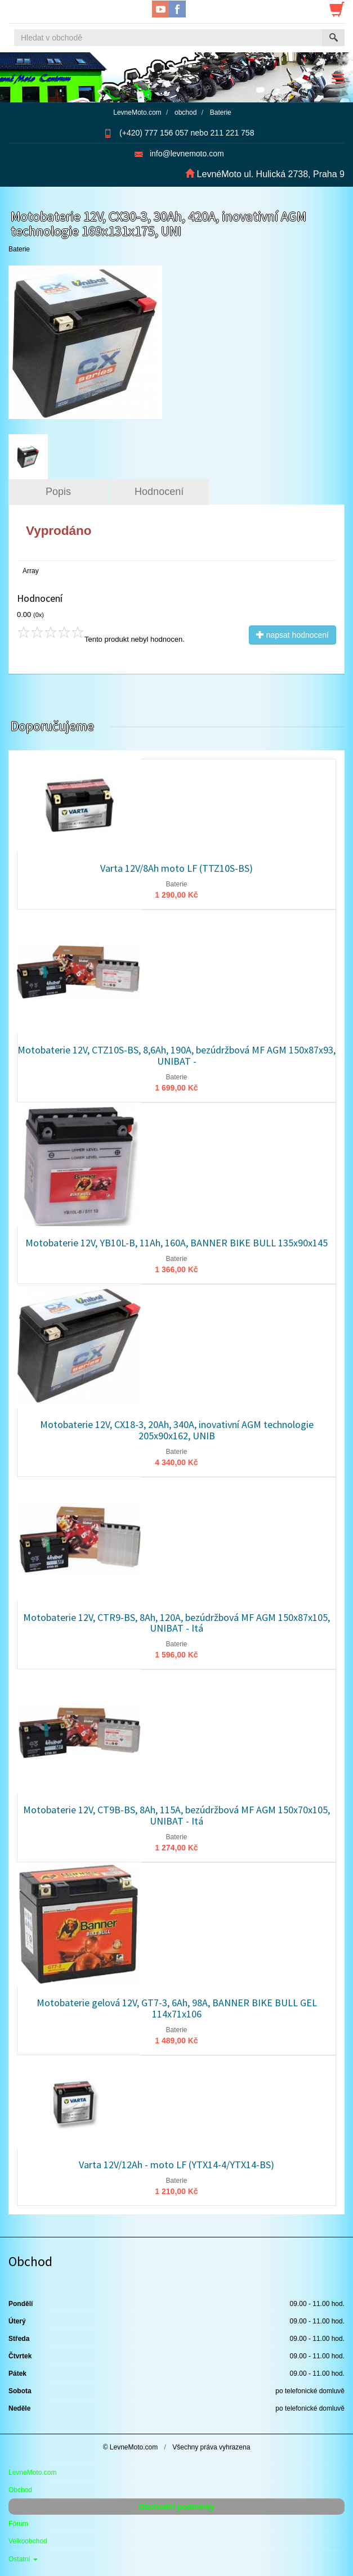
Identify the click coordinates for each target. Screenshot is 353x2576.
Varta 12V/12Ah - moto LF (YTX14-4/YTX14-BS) (176, 2164)
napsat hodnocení (292, 635)
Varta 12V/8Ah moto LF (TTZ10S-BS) (176, 868)
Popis (58, 491)
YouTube (160, 9)
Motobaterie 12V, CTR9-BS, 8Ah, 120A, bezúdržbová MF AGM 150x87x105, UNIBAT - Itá (176, 1623)
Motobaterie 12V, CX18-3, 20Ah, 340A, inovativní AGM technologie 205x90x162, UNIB (177, 1430)
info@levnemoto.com (187, 153)
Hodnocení (159, 491)
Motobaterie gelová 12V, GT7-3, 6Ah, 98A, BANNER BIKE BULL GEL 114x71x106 (177, 2008)
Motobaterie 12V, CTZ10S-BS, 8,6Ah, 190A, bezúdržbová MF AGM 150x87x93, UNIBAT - (176, 1055)
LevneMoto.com (32, 2472)
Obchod (20, 2490)
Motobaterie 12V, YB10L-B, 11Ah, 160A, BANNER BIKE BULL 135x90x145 (176, 1242)
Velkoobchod (27, 2541)
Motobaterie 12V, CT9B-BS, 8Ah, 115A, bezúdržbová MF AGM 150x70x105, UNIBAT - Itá (176, 1815)
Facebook (177, 9)
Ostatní (23, 2559)
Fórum (18, 2524)
